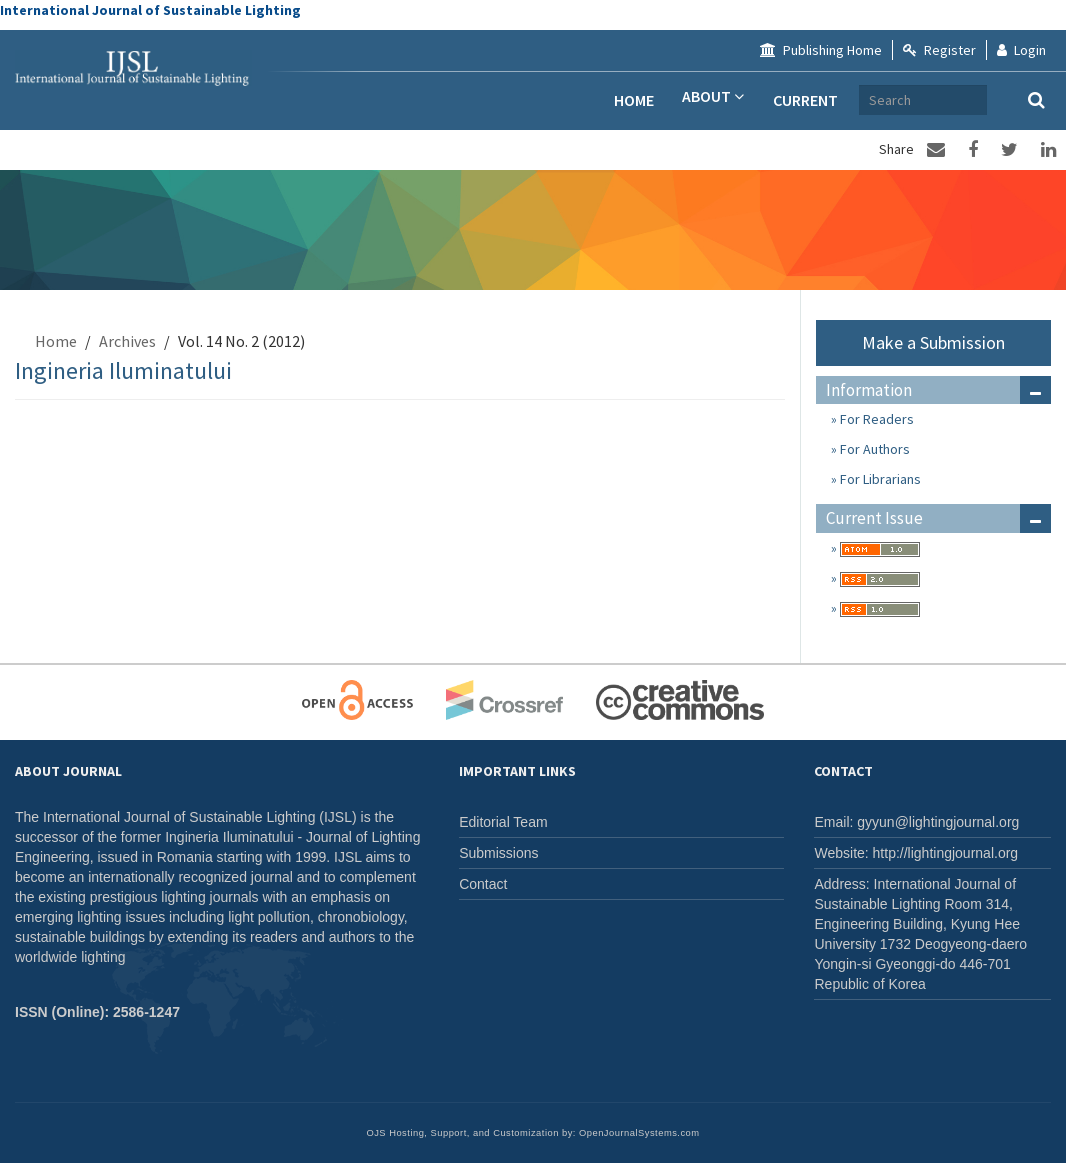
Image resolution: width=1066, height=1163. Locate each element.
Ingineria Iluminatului (123, 370)
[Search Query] (1006, 100)
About (712, 100)
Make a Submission (933, 342)
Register (939, 50)
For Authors (873, 449)
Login (1021, 50)
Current (805, 100)
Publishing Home (821, 50)
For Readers (875, 419)
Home (631, 100)
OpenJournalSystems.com (639, 1133)
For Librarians (879, 479)
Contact (483, 884)
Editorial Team (503, 822)
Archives (901, 100)
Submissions (498, 853)
